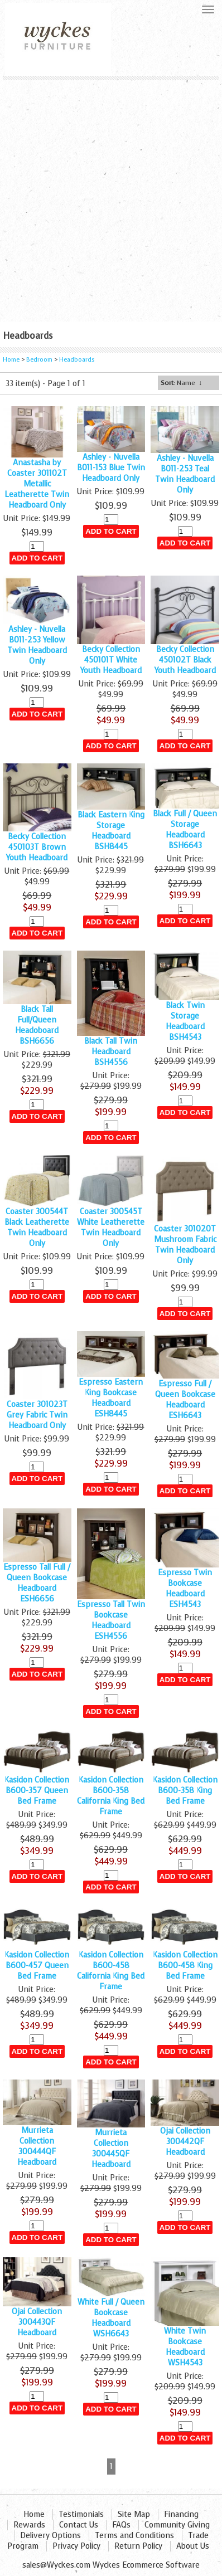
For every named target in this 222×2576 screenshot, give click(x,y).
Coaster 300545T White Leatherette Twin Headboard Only (110, 1227)
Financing (181, 2514)
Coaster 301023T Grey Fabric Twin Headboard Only (37, 1415)
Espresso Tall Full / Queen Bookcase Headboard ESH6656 (36, 1583)
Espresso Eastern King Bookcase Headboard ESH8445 (111, 1398)
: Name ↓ (181, 382)
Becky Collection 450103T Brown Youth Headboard (36, 847)
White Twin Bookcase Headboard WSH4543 (185, 2347)
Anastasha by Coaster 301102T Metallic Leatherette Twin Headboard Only (36, 483)
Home (11, 360)
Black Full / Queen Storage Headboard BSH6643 (185, 830)
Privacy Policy (76, 2546)
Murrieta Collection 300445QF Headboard (111, 2148)
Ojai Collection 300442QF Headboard (185, 2142)
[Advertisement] (111, 197)
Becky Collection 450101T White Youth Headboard (111, 660)
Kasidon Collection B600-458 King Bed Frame (185, 1965)
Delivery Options (50, 2535)
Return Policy (138, 2546)
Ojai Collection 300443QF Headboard (37, 2322)
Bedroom (40, 360)
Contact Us (78, 2525)
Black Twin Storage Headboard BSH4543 (185, 1021)
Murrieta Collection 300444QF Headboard (36, 2146)
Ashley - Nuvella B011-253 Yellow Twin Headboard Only (37, 645)
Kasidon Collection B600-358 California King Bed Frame (110, 1796)
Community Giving (177, 2525)
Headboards (77, 360)
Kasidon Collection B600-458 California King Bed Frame (110, 1971)
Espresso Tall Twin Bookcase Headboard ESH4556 (111, 1620)
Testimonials (81, 2514)
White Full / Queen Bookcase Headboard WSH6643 (111, 2318)
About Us (192, 2546)
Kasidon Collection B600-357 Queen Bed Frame (36, 1790)
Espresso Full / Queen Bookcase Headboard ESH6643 (185, 1400)
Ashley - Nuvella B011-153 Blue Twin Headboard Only (111, 468)
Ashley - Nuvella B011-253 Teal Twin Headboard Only (185, 474)
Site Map (134, 2514)
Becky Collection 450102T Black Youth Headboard (185, 660)
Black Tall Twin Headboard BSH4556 (110, 1052)
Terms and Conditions (134, 2535)
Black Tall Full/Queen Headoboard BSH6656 (37, 1025)
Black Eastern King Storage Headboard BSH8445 (111, 831)
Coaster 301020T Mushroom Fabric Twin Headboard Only (185, 1245)
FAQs (121, 2525)
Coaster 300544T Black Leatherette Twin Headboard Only (36, 1227)
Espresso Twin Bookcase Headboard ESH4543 (185, 1588)
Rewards (29, 2525)
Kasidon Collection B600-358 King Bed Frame (185, 1790)
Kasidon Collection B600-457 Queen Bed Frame (36, 1965)
